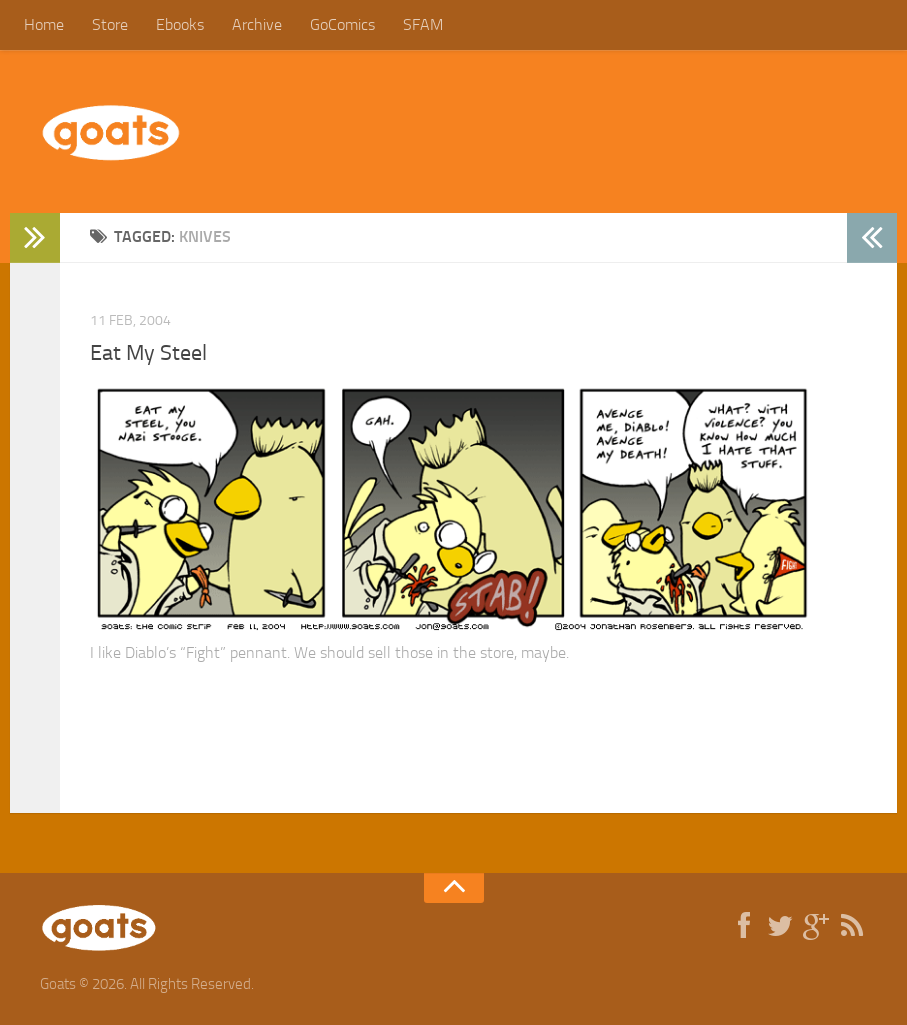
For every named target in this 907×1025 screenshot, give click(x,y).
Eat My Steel (148, 353)
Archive (257, 24)
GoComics (342, 24)
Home (44, 24)
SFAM (423, 24)
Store (110, 24)
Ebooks (180, 24)
